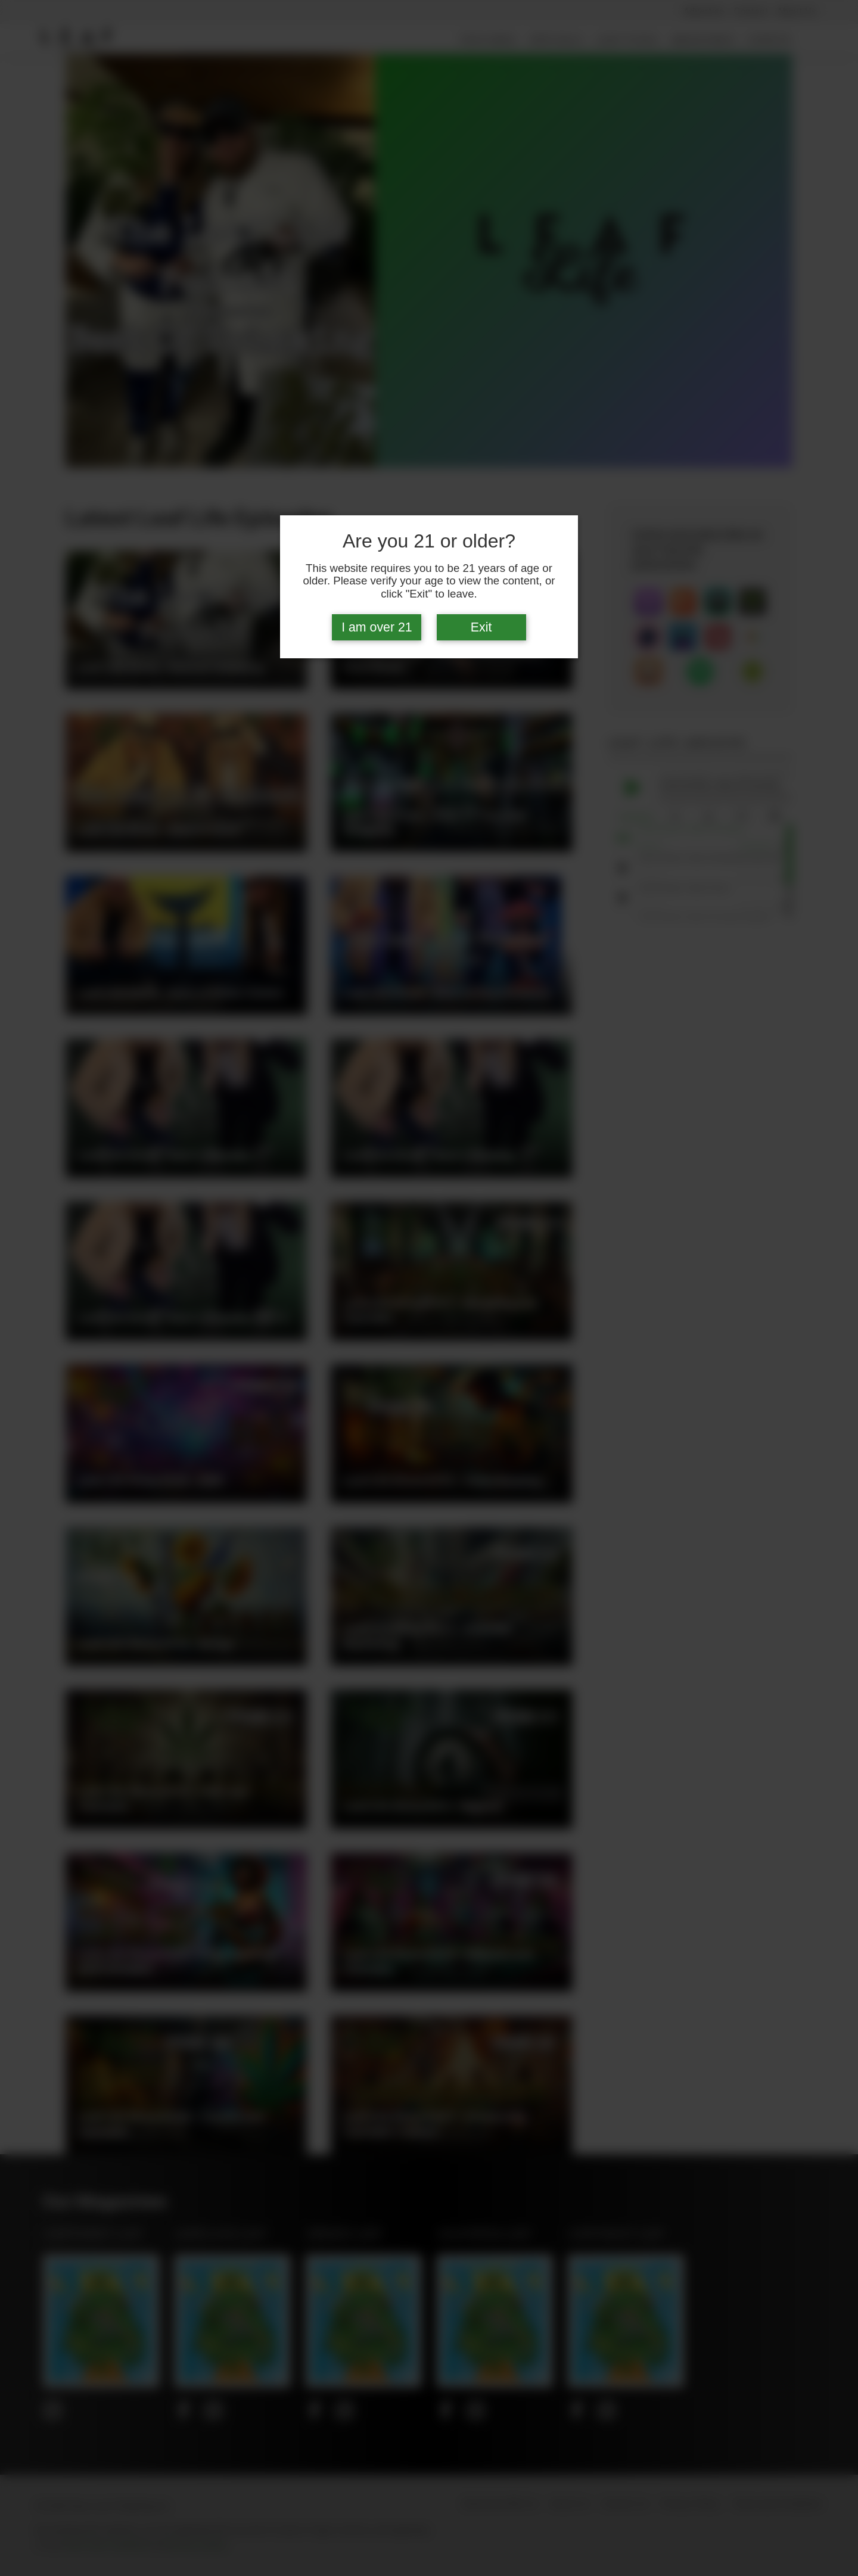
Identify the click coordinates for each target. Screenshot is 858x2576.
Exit (481, 627)
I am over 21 (376, 627)
